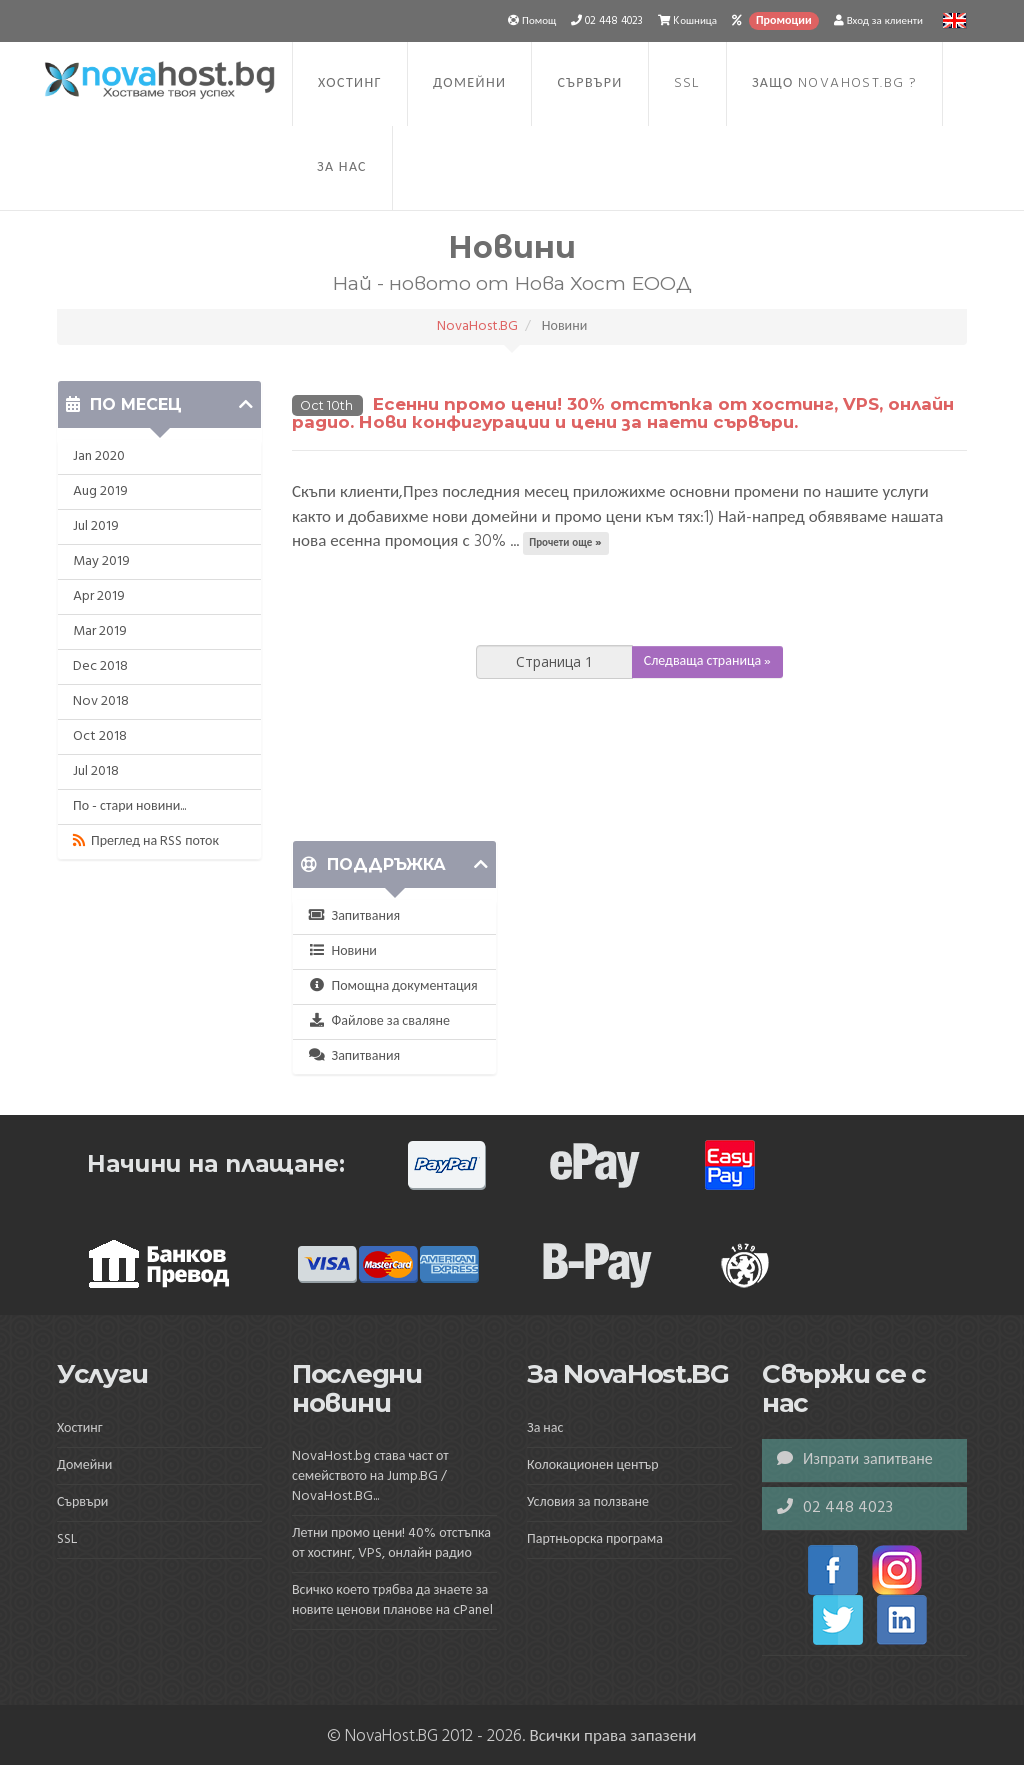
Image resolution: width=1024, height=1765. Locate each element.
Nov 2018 (101, 701)
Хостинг (350, 83)
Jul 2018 (96, 771)
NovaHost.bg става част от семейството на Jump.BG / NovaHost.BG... (370, 1476)
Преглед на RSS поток (146, 841)
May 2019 (101, 561)
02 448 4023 (835, 1508)
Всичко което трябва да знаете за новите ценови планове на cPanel (392, 1600)
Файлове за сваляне (379, 1021)
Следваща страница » (708, 661)
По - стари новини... (129, 806)
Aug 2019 (100, 491)
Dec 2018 (100, 666)
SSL (687, 83)
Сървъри (589, 83)
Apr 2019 (99, 596)
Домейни (469, 83)
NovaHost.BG (477, 326)
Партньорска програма (595, 1539)
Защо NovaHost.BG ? (834, 83)
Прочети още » (565, 543)
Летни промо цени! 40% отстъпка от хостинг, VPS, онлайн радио (391, 1543)
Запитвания (354, 916)
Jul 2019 (96, 526)
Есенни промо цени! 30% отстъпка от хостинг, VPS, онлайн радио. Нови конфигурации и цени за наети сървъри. (623, 413)
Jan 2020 (99, 456)
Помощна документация (393, 986)
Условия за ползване (588, 1502)
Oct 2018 (100, 736)
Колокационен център (593, 1465)
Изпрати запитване (855, 1460)
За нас (342, 167)
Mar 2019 (100, 631)
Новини (342, 951)
